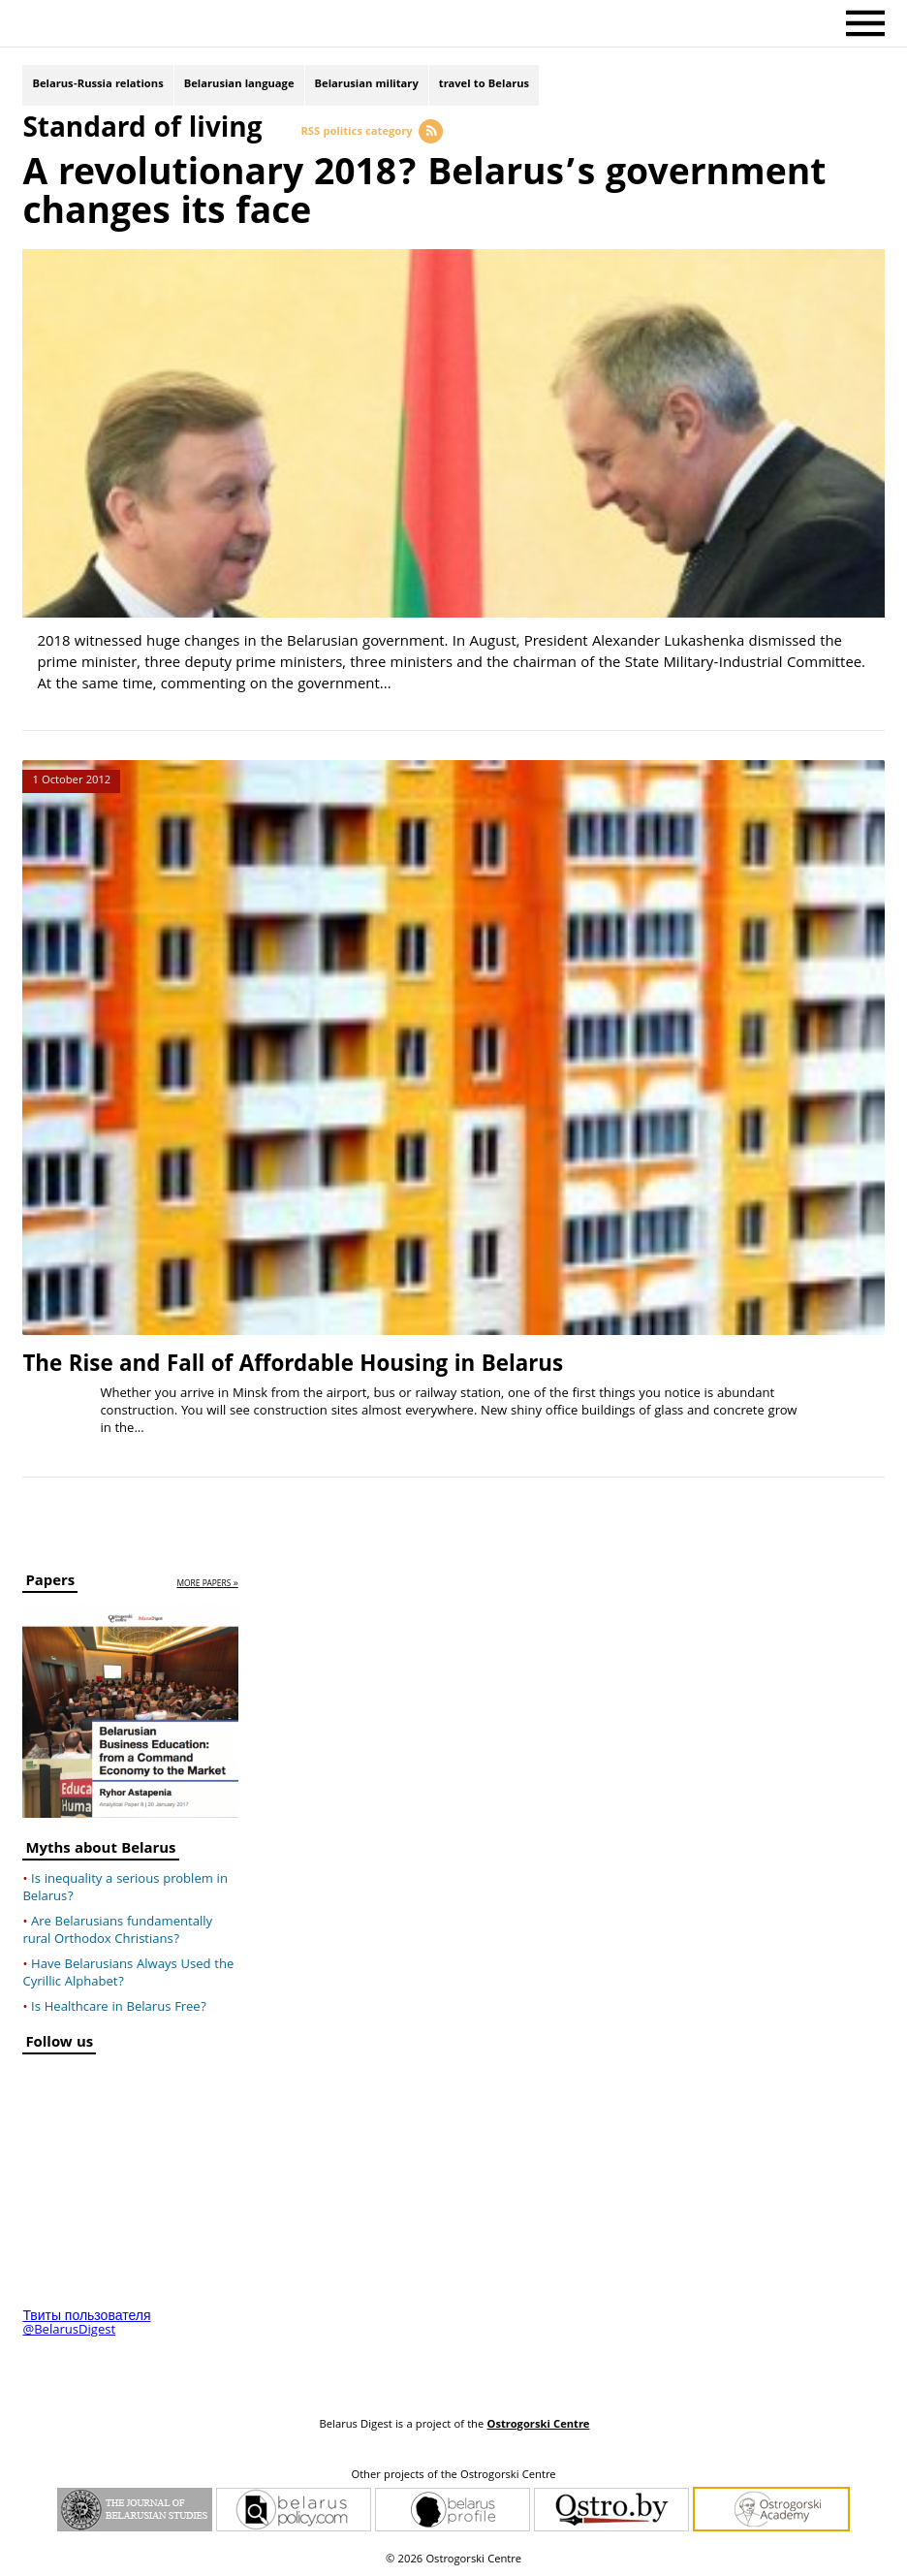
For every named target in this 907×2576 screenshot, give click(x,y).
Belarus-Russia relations (97, 85)
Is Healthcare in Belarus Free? (118, 2008)
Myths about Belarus (100, 1851)
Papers (50, 1583)
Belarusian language (239, 85)
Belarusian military (367, 85)
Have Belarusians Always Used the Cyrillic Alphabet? (128, 1973)
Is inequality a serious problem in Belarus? (125, 1888)
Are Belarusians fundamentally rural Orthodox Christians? (117, 1931)
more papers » (206, 1584)
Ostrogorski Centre (537, 2425)
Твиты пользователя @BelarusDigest (86, 2323)
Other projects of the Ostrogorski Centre (453, 2476)
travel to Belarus (484, 85)
